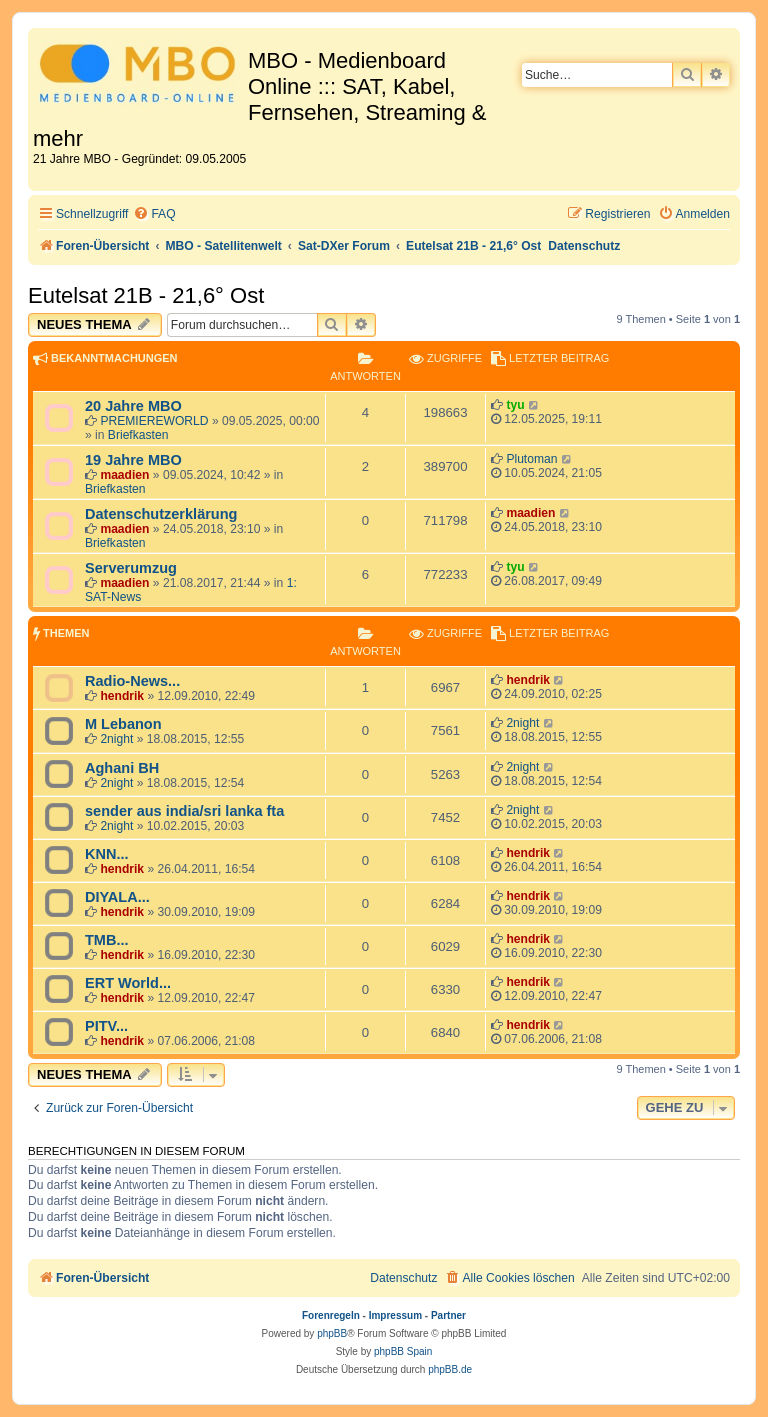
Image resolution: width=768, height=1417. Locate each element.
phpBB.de (450, 1369)
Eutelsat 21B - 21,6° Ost (146, 295)
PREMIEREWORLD (154, 421)
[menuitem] (154, 214)
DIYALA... (117, 897)
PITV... (106, 1026)
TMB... (107, 940)
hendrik (122, 696)
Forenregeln (331, 1315)
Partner (448, 1315)
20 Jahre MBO (133, 406)
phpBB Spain (403, 1351)
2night (116, 739)
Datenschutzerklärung (161, 514)
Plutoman (531, 459)
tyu (515, 405)
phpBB (332, 1333)
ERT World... (128, 983)
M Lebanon (123, 724)
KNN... (107, 854)
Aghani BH (122, 768)
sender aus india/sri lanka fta (184, 811)
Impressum (395, 1315)
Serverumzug (131, 568)
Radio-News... (132, 681)
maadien (124, 475)
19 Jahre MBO (133, 460)
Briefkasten (138, 435)
